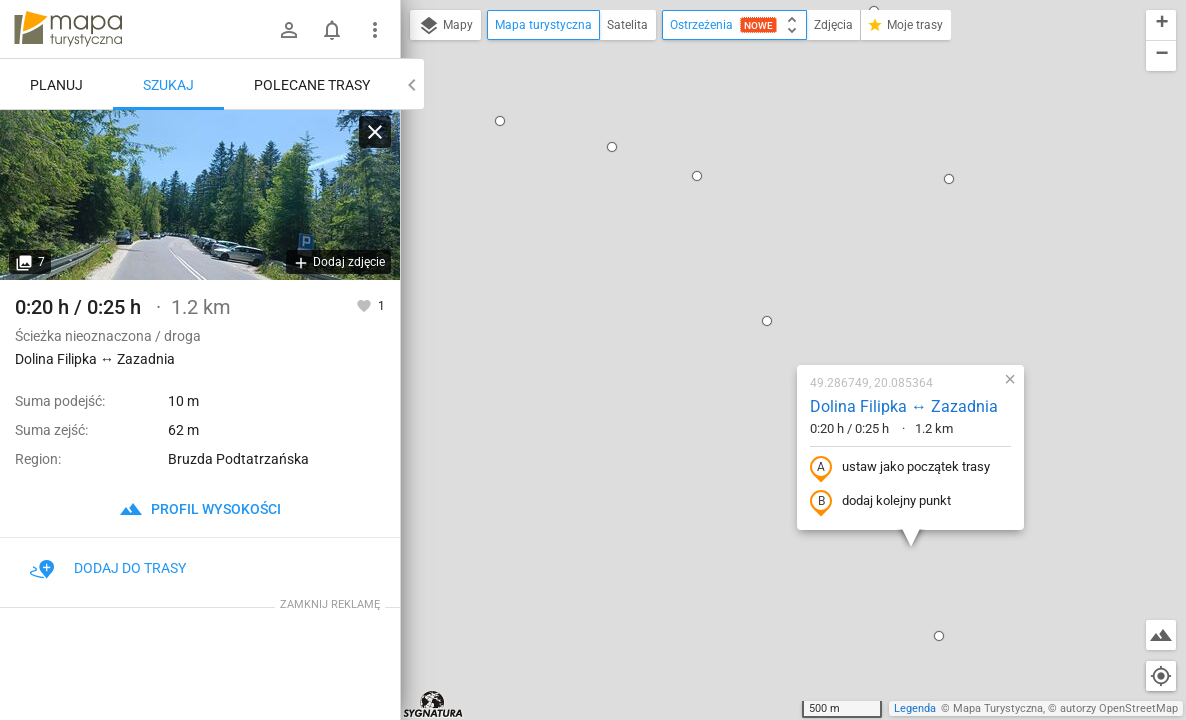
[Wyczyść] (375, 132)
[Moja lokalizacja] (1161, 676)
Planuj (56, 85)
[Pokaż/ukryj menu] (375, 30)
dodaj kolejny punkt (762, 307)
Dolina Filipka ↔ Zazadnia (786, 211)
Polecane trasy (312, 85)
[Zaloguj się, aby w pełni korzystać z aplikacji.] (365, 305)
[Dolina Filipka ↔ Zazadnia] (200, 195)
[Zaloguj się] (289, 30)
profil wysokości (200, 509)
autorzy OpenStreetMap (1119, 708)
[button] (649, 126)
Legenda (915, 708)
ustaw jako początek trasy (782, 273)
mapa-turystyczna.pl (68, 29)
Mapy (445, 26)
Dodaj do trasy (108, 568)
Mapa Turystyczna (998, 708)
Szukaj (168, 85)
